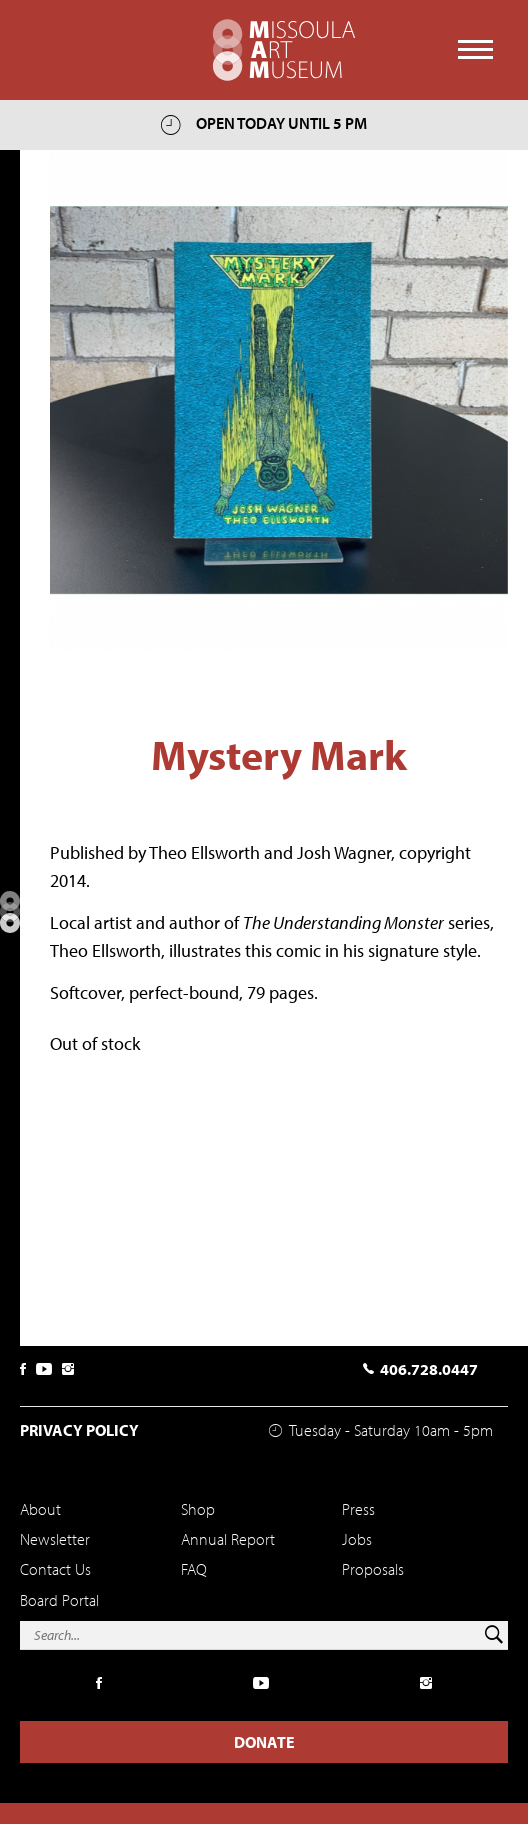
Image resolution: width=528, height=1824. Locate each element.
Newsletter (55, 1539)
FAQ (194, 1569)
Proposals (373, 1569)
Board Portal (59, 1600)
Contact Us (55, 1569)
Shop (198, 1509)
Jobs (357, 1539)
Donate (264, 1742)
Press (358, 1509)
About (40, 1509)
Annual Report (228, 1539)
